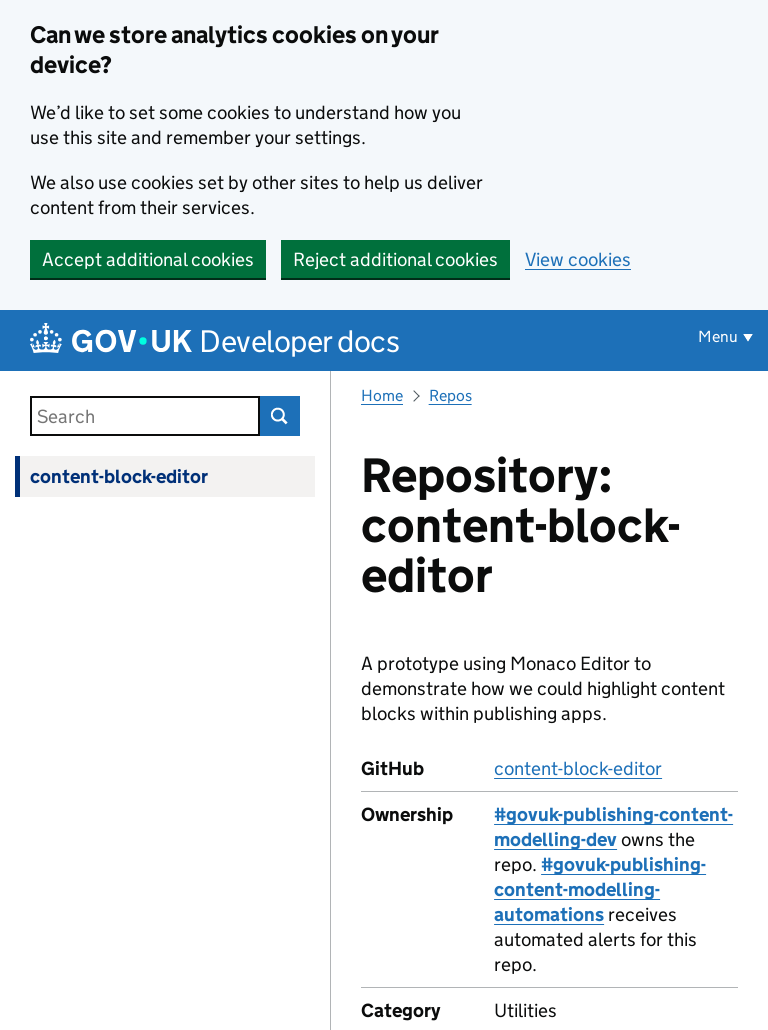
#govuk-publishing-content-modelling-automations (600, 889)
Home (382, 395)
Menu (718, 336)
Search (280, 416)
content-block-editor (119, 476)
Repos (450, 395)
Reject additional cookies (395, 259)
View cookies (578, 259)
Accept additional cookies (148, 259)
